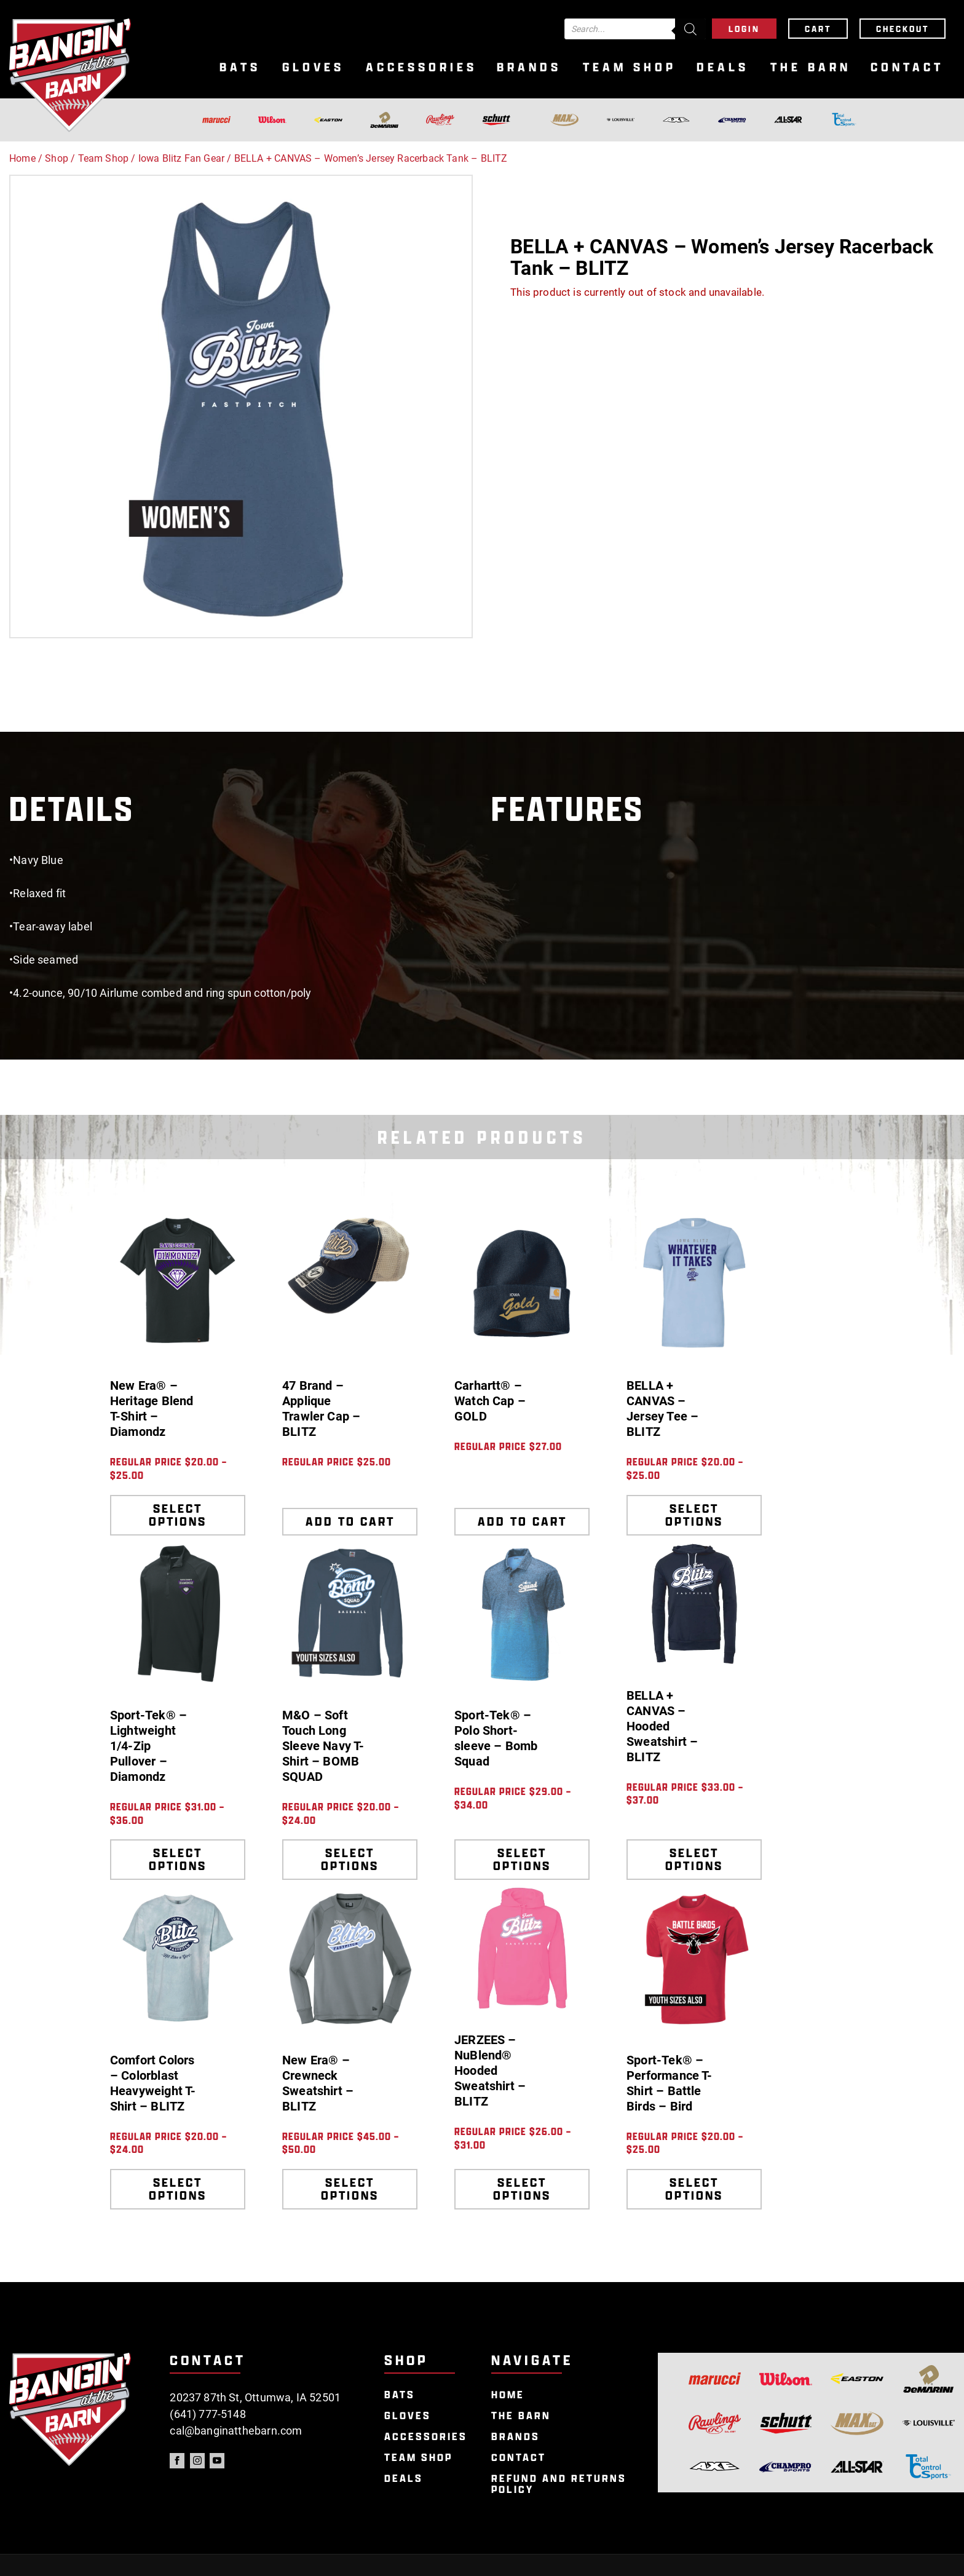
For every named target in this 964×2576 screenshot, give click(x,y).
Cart (818, 28)
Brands (529, 67)
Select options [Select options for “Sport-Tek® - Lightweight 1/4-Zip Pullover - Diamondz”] (178, 1859)
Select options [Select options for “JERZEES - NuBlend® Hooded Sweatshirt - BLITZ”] (522, 2188)
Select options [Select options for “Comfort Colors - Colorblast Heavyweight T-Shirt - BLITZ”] (178, 2188)
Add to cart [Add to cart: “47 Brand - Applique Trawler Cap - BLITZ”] (350, 1521)
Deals (723, 67)
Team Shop (629, 67)
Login (744, 28)
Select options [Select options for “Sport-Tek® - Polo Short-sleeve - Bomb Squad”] (522, 1859)
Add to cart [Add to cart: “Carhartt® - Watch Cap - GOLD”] (522, 1521)
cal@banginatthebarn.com (236, 2430)
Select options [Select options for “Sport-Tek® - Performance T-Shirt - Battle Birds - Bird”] (694, 2188)
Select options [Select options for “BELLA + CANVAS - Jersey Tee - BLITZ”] (694, 1514)
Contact (907, 67)
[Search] (690, 28)
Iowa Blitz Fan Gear (181, 158)
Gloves (313, 67)
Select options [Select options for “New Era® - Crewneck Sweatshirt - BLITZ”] (350, 2188)
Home (22, 158)
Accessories (421, 67)
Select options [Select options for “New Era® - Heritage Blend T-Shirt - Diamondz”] (178, 1514)
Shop (56, 158)
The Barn (810, 67)
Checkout (902, 28)
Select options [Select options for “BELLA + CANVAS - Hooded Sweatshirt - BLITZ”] (694, 1859)
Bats (240, 67)
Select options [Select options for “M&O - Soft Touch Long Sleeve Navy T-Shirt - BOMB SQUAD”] (350, 1859)
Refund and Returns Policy (558, 2484)
